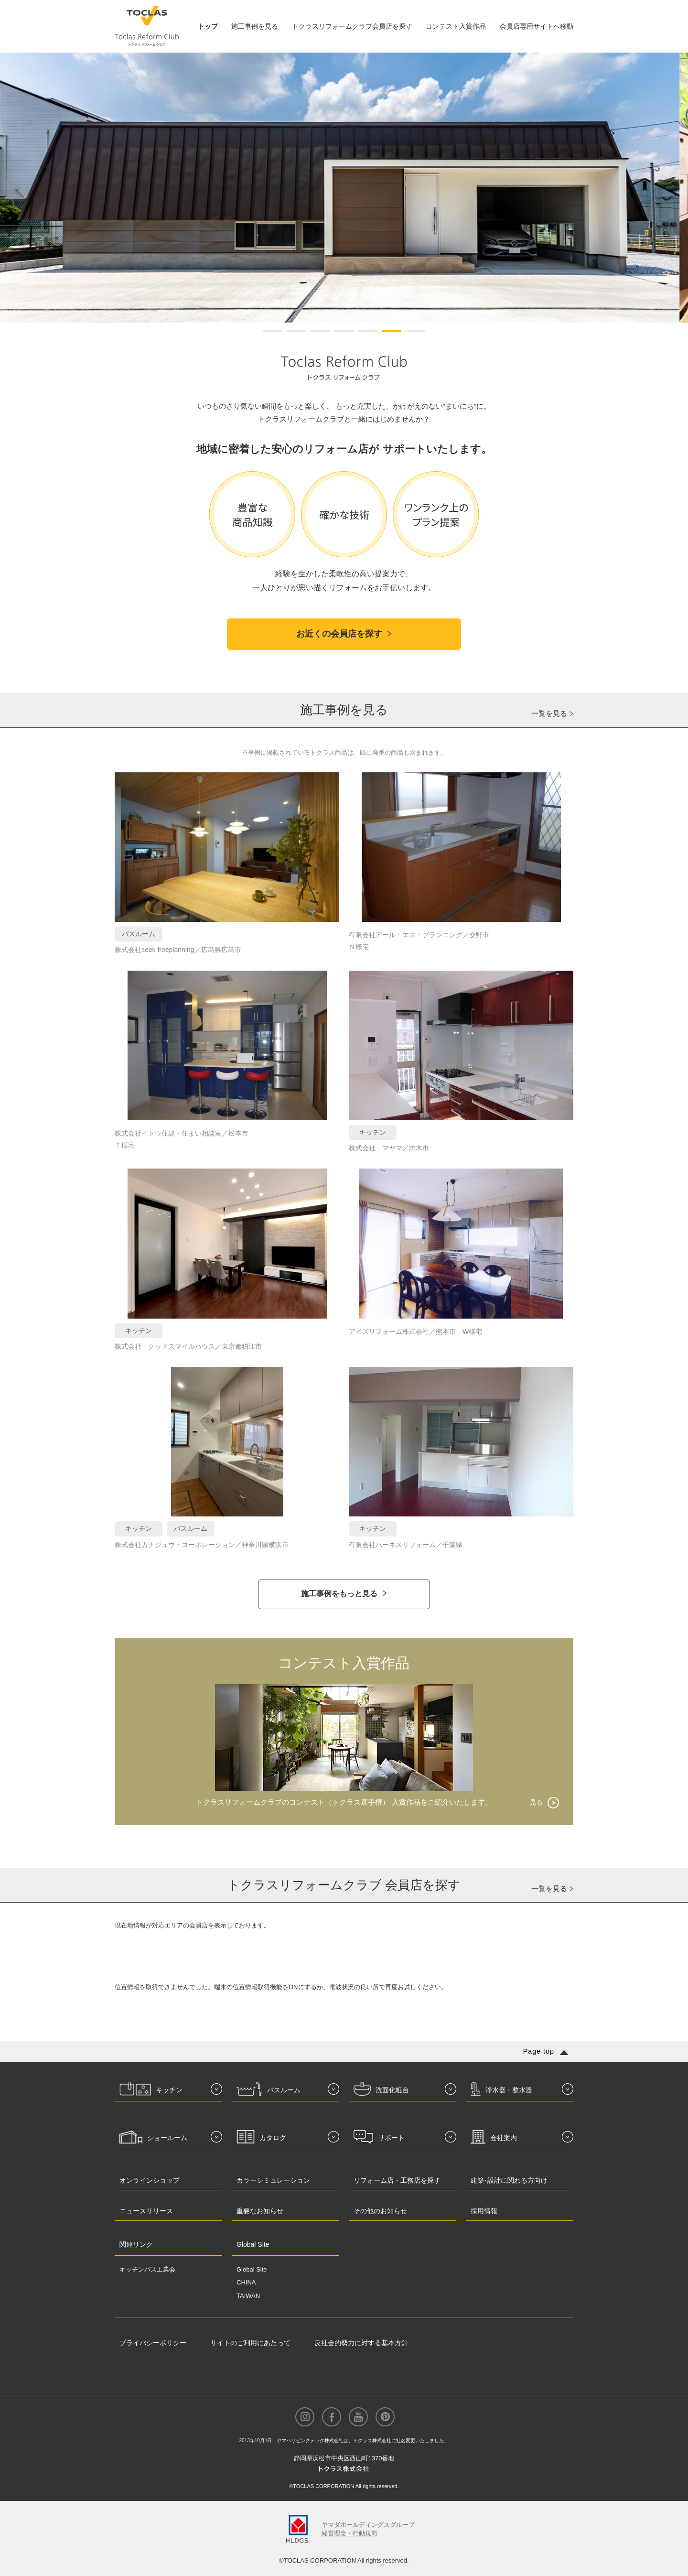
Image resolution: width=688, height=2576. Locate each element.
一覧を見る (549, 713)
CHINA (246, 2282)
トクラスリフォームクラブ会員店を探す (352, 26)
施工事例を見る (254, 26)
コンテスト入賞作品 (456, 26)
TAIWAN (248, 2295)
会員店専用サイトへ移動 (536, 26)
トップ (208, 26)
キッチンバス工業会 (147, 2269)
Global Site (251, 2269)
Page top (538, 2051)
